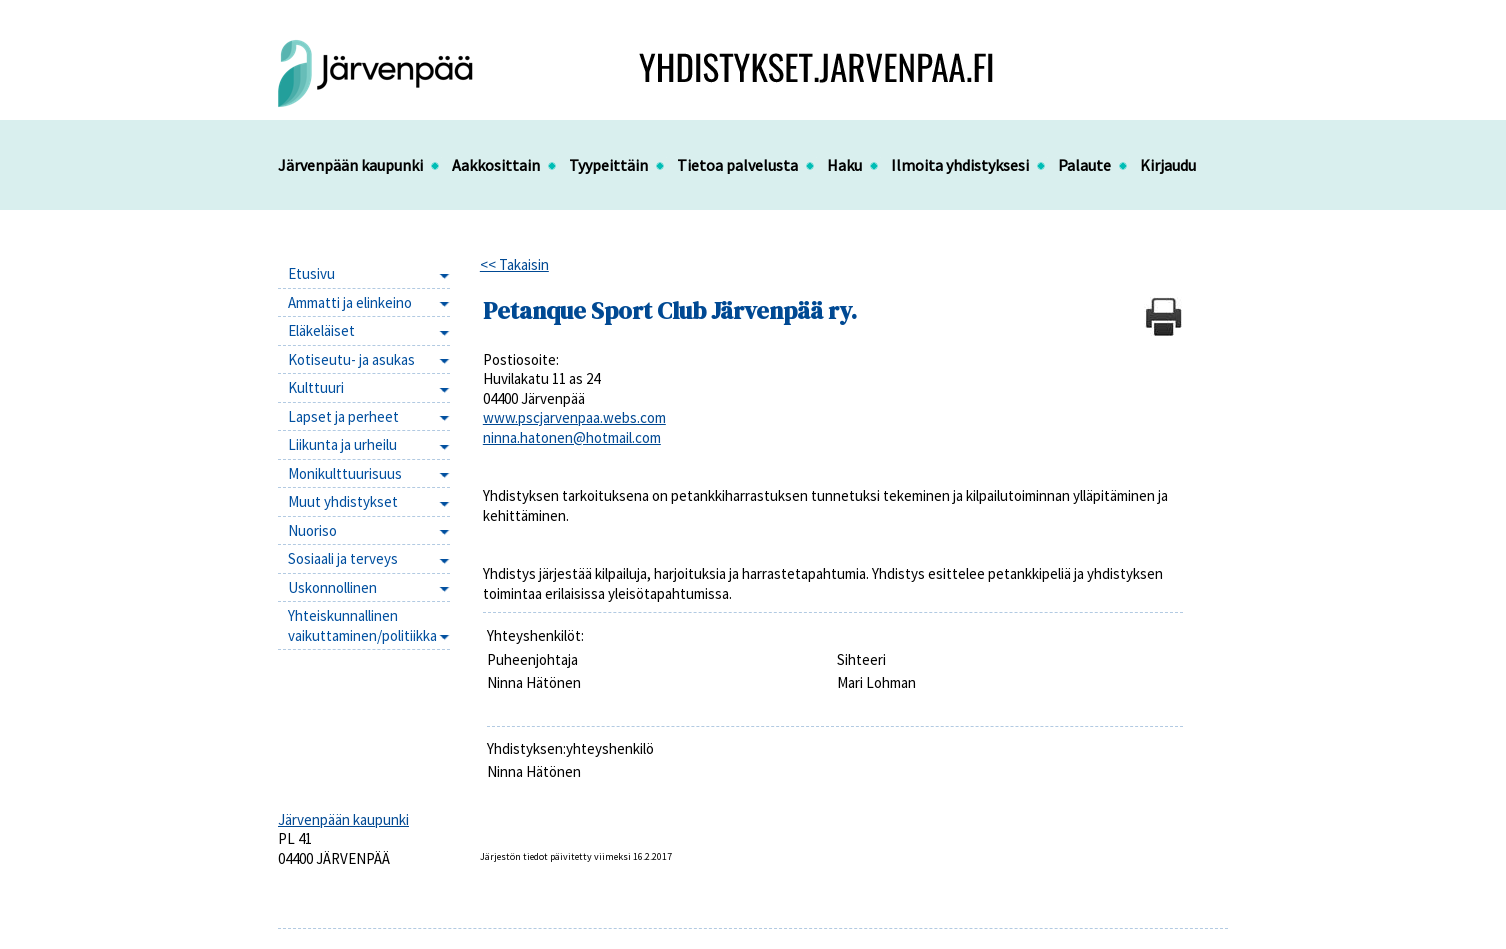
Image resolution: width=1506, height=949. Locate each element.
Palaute (1084, 165)
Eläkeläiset (321, 330)
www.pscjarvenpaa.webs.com (574, 417)
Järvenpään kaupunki (350, 165)
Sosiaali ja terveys (343, 558)
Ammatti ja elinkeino (350, 302)
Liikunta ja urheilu (342, 444)
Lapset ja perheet (343, 416)
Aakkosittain (496, 165)
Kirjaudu (1168, 165)
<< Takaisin (514, 264)
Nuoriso (312, 530)
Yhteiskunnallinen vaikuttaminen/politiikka (362, 625)
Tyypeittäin (608, 165)
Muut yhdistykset (343, 501)
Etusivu (311, 273)
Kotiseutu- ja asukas (351, 359)
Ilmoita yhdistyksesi (960, 165)
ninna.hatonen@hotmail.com (572, 437)
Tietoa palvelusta (737, 165)
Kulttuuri (316, 387)
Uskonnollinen (332, 587)
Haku (844, 165)
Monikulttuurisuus (345, 473)
